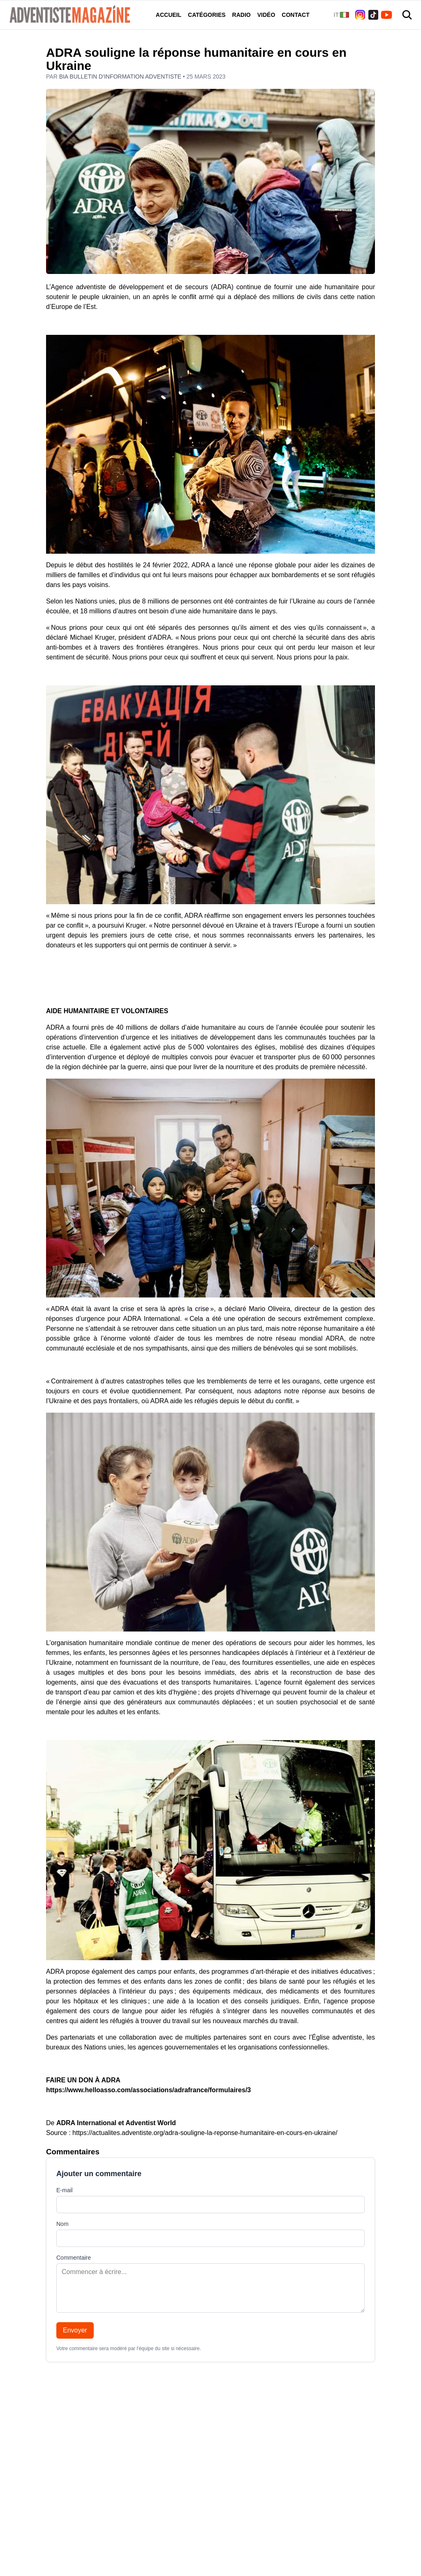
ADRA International (86, 2122)
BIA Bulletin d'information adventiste (121, 76)
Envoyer (75, 2330)
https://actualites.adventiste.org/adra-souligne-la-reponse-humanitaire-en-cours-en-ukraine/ (205, 2132)
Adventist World (151, 2122)
